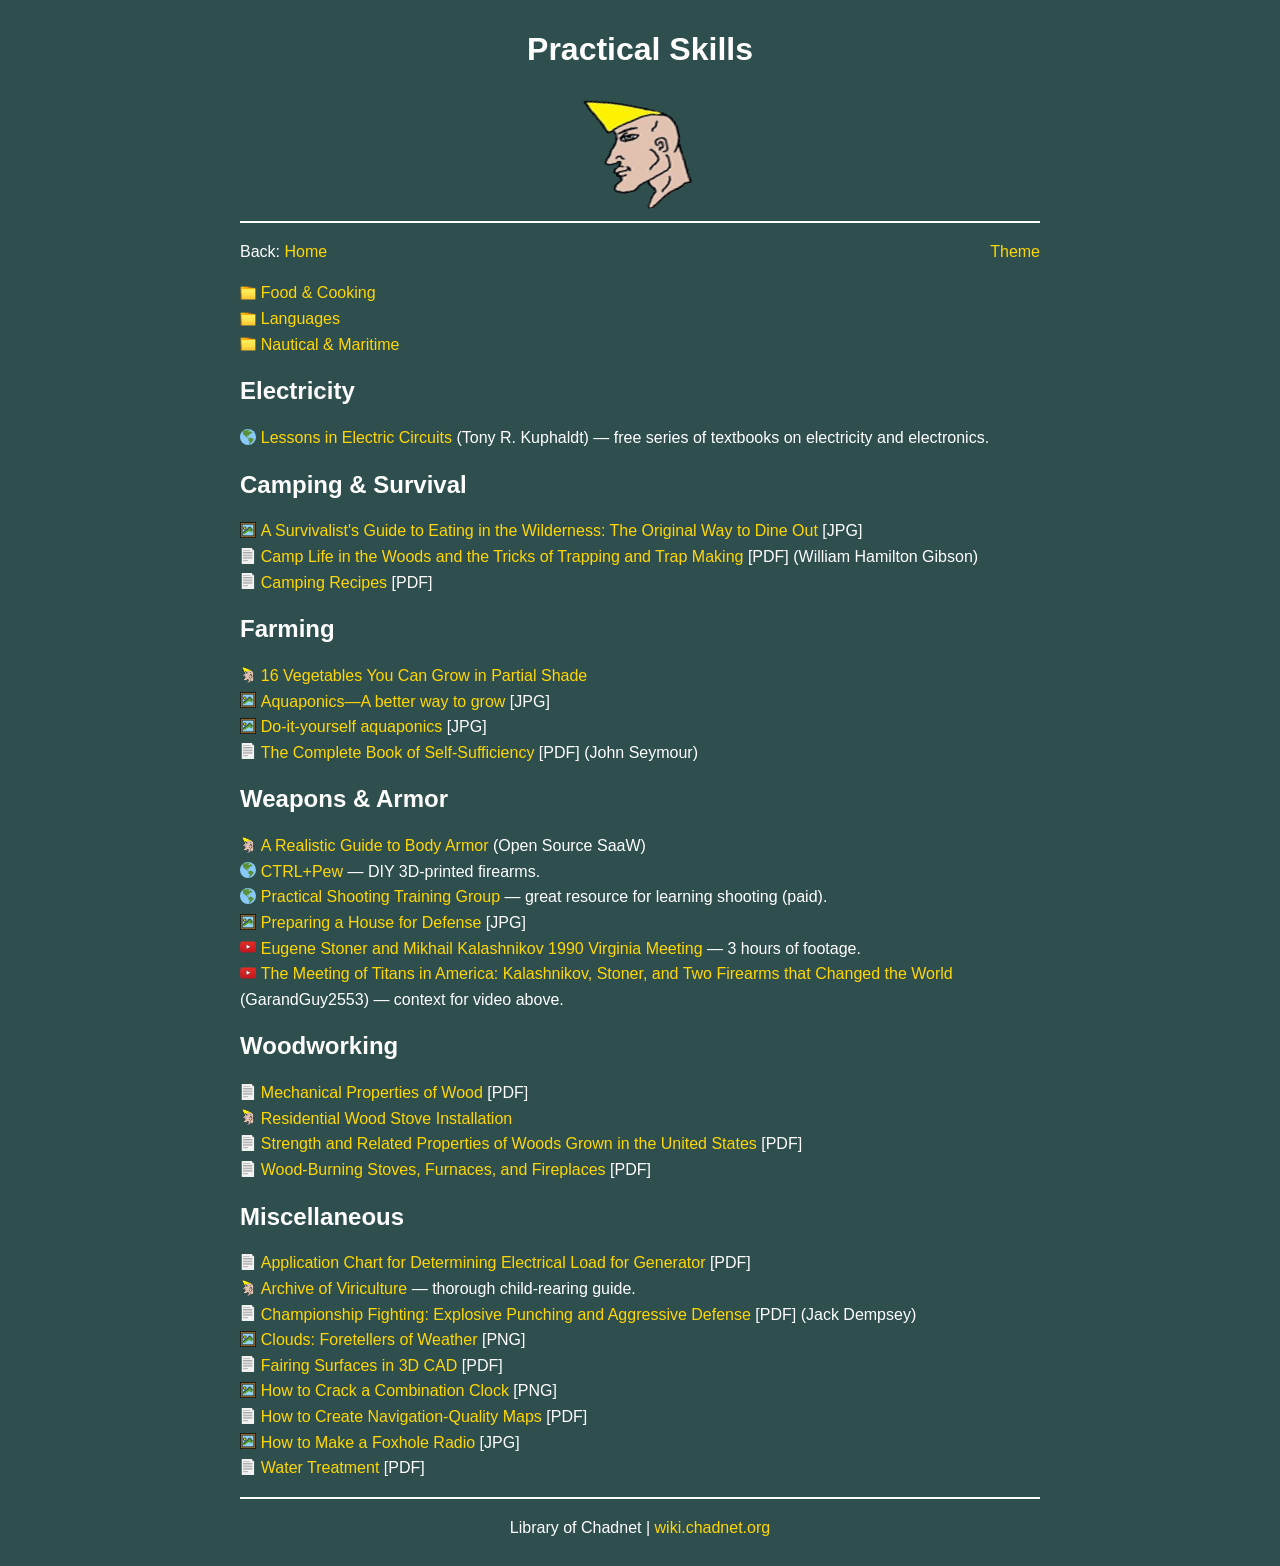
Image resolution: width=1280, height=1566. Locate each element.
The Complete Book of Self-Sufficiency (398, 752)
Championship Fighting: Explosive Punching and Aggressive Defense (506, 1314)
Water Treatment (320, 1467)
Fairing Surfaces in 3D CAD (359, 1365)
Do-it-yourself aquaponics (351, 726)
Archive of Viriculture (334, 1288)
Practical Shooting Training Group (380, 896)
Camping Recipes (324, 582)
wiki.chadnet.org (713, 1527)
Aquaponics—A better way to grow (383, 701)
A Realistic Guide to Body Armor (375, 845)
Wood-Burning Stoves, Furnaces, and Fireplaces (433, 1169)
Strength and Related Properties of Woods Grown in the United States (509, 1143)
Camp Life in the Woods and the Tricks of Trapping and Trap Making (502, 556)
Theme (1015, 251)
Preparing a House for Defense (371, 922)
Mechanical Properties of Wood (372, 1092)
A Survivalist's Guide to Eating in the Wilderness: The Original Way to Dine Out (539, 530)
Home (305, 251)
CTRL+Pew (302, 871)
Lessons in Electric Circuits (356, 437)
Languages (300, 318)
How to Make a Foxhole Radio (368, 1442)
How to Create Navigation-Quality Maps (401, 1416)
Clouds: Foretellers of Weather (369, 1339)
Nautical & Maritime (330, 344)
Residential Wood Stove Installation (386, 1118)
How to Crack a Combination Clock (385, 1390)
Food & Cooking (318, 292)
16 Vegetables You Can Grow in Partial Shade (424, 675)
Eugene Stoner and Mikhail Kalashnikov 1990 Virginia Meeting (482, 948)
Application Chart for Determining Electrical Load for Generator (483, 1262)
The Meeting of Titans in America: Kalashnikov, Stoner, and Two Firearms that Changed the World (607, 973)
